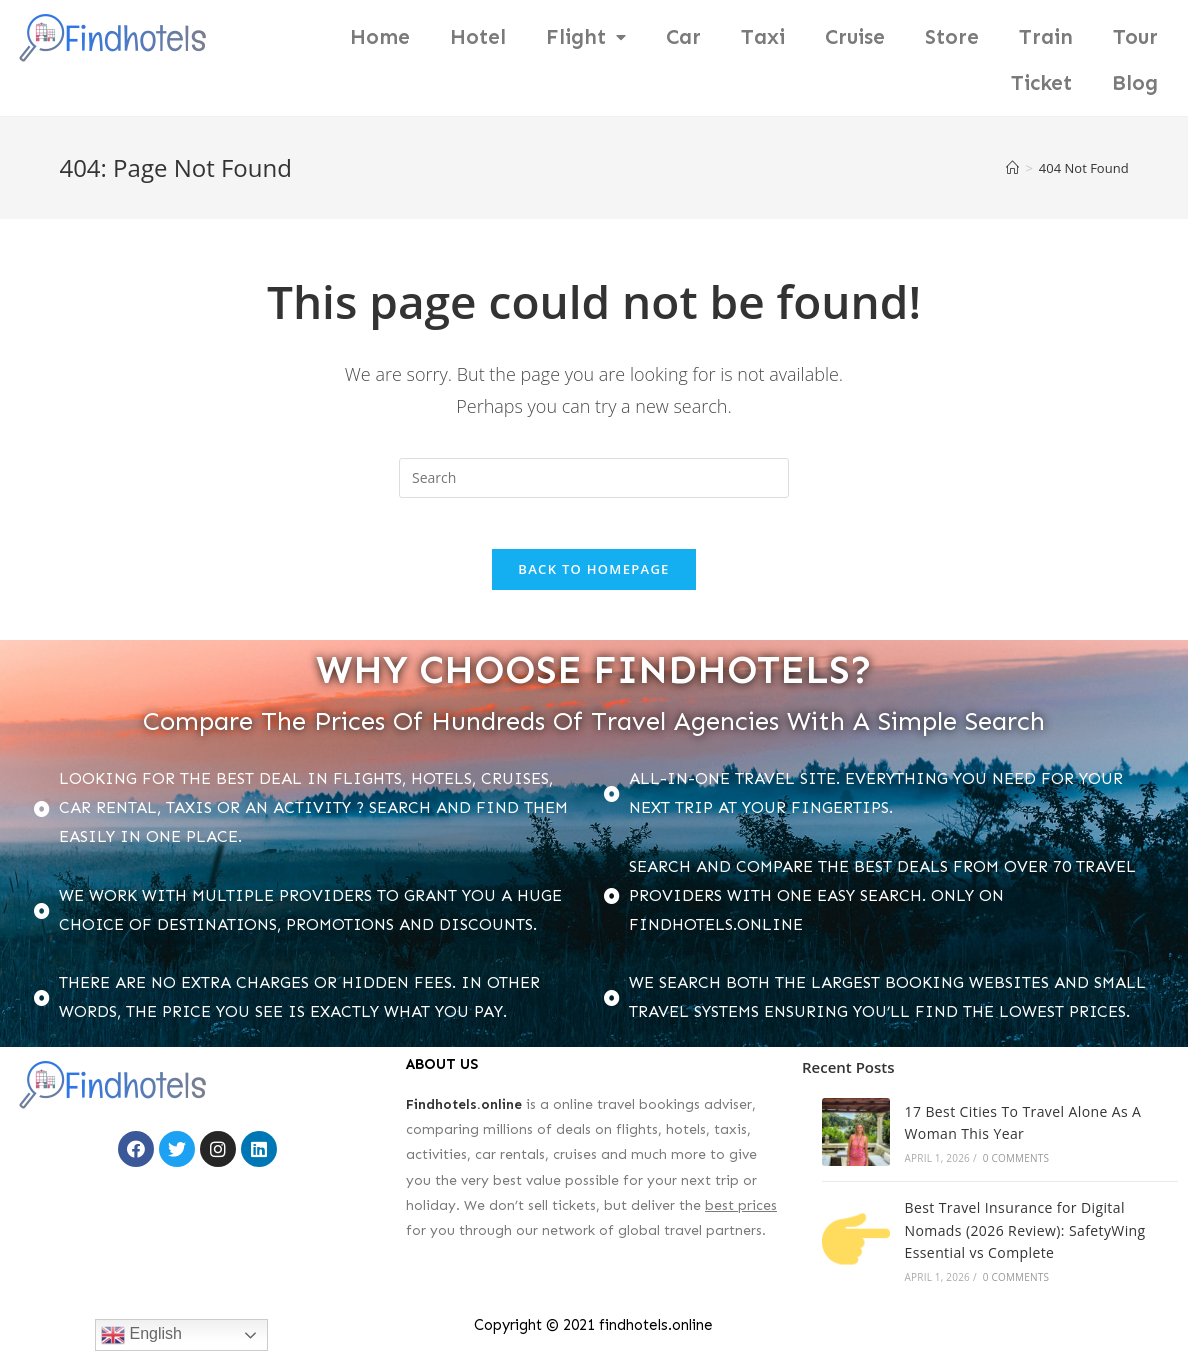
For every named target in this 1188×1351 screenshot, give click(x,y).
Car (683, 37)
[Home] (1012, 168)
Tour (1135, 37)
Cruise (855, 37)
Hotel (478, 37)
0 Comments (1016, 1166)
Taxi (763, 37)
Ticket (1041, 83)
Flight (586, 37)
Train (1046, 37)
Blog (1135, 83)
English (141, 1335)
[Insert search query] (594, 478)
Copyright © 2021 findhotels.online (593, 1333)
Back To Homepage (593, 578)
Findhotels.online (464, 1112)
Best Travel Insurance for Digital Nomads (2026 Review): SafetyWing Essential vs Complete (1025, 1239)
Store (952, 37)
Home (380, 37)
